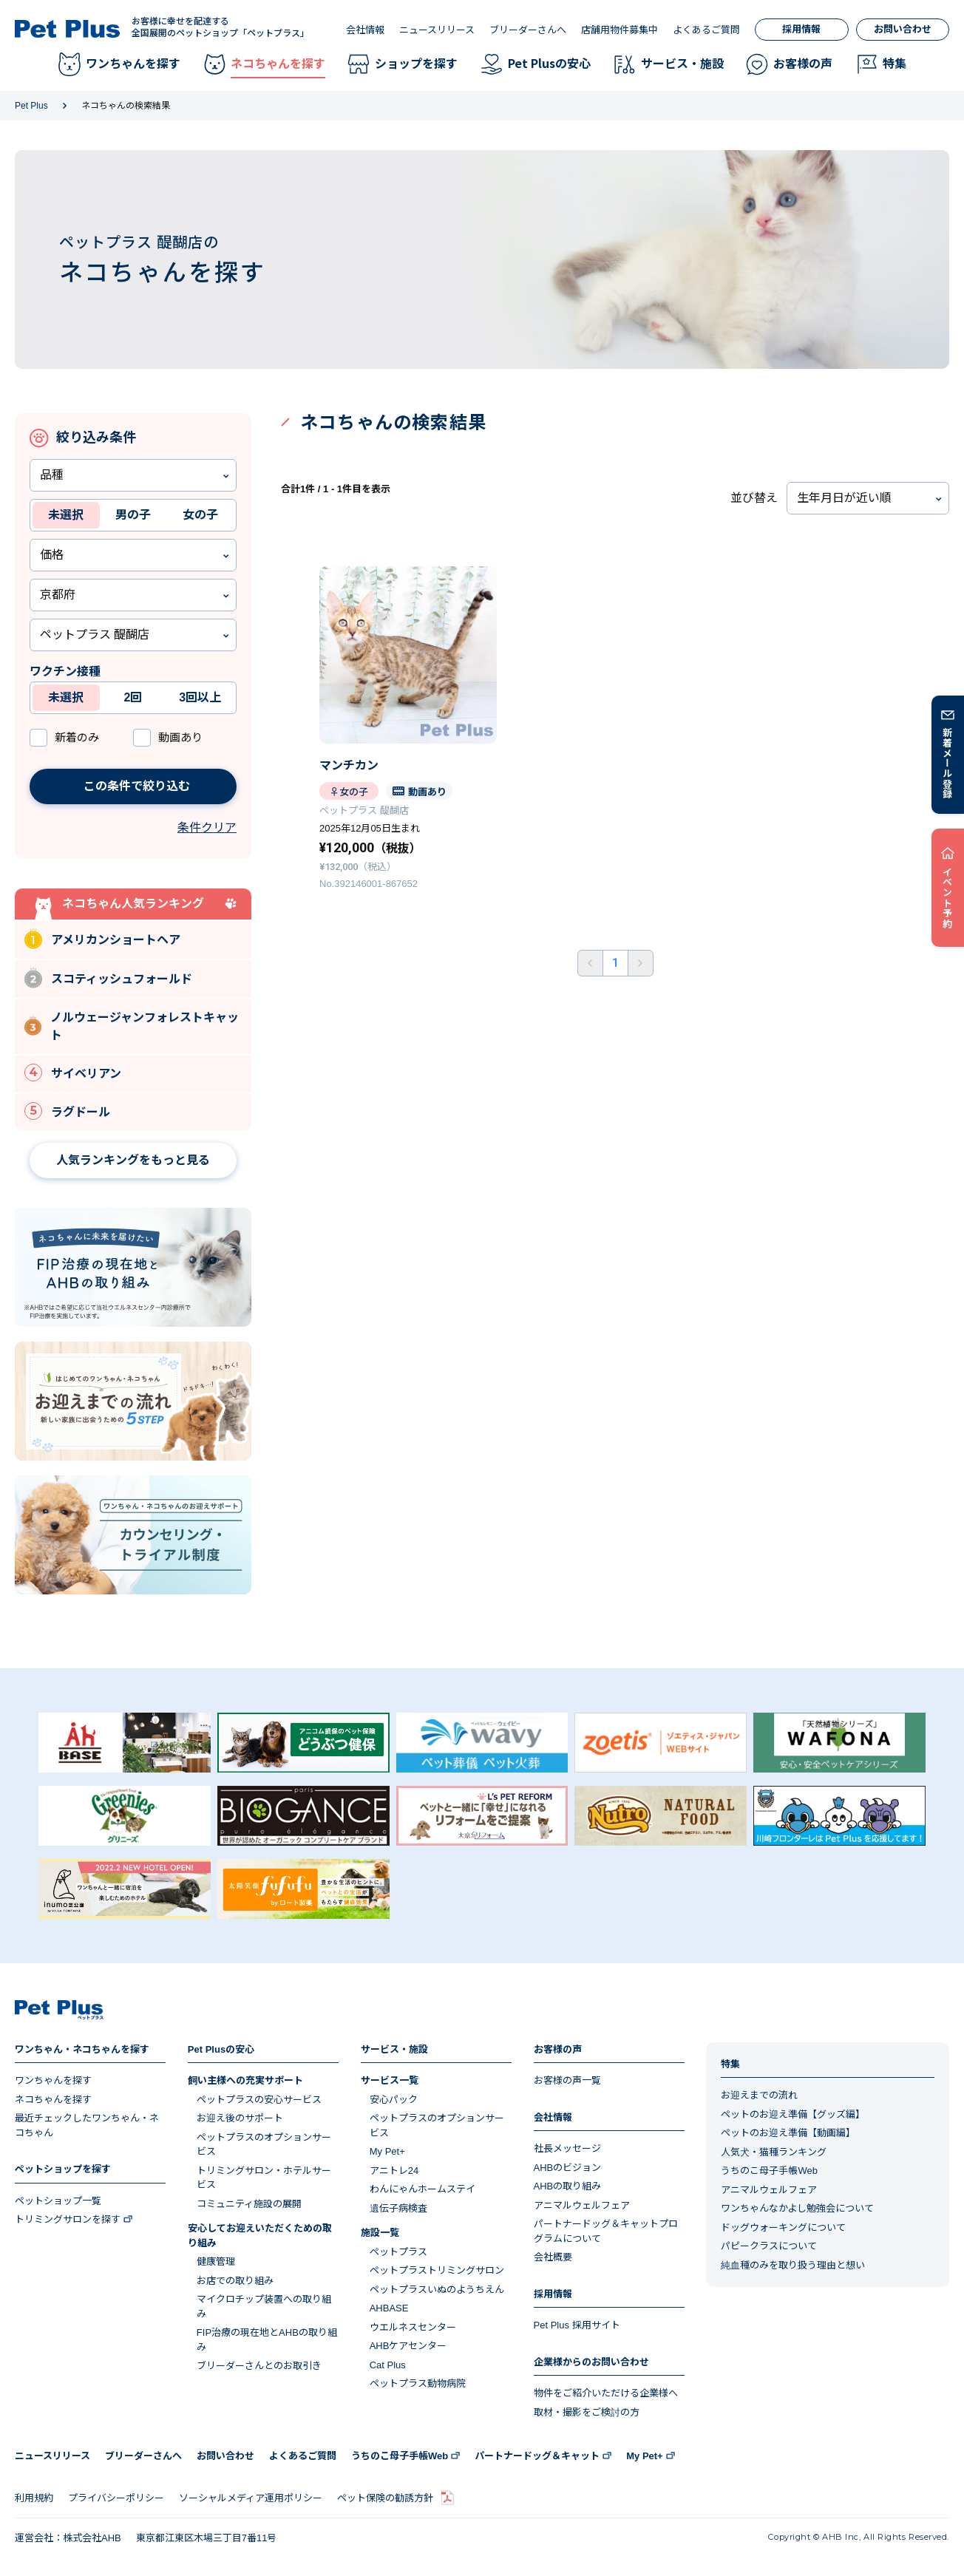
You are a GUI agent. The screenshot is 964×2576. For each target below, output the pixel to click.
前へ (590, 963)
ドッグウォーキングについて (783, 2227)
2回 (133, 697)
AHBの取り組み (568, 2186)
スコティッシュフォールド (108, 977)
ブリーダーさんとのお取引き (259, 2365)
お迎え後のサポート (240, 2118)
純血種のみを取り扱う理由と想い (793, 2265)
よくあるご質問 (706, 29)
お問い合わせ (902, 29)
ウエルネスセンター (413, 2327)
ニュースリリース (437, 29)
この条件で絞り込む (115, 786)
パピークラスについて (769, 2246)
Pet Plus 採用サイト (577, 2325)
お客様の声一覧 (567, 2080)
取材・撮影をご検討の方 (586, 2412)
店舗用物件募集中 (619, 29)
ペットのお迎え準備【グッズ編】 (793, 2114)
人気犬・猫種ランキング (773, 2152)
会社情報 (365, 29)
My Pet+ (387, 2151)
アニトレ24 (394, 2170)
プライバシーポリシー (116, 2498)
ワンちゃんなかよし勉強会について (797, 2208)
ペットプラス (398, 2251)
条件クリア (207, 827)
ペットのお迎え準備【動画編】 (788, 2132)
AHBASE (389, 2308)
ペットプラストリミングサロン (437, 2270)
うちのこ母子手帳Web (769, 2170)
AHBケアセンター (408, 2345)
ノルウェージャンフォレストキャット (131, 1026)
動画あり (180, 737)
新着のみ (77, 737)
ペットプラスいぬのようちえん (437, 2289)
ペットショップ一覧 (58, 2200)
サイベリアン (72, 1072)
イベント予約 (948, 897)
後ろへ (641, 963)
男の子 (133, 515)
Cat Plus (388, 2365)
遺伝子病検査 (398, 2208)
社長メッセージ (567, 2148)
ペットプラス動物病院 (418, 2383)
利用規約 (34, 2498)
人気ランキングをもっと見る (133, 1160)
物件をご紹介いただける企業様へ (606, 2393)
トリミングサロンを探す (67, 2219)
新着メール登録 (948, 763)
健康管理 (216, 2261)
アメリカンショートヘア (102, 938)
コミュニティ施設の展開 (249, 2203)
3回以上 (200, 697)
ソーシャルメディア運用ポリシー (250, 2498)
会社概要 (553, 2257)
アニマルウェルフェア (582, 2205)
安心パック (394, 2099)
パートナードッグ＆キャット (537, 2455)
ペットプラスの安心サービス (259, 2099)
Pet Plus (31, 106)
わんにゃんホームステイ (422, 2189)
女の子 (200, 515)
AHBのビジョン (568, 2167)
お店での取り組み (235, 2280)
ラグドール (67, 1111)
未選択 (66, 515)
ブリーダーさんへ (527, 29)
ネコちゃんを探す (53, 2099)
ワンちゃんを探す (53, 2080)
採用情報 (801, 29)
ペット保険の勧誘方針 (385, 2498)
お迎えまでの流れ (759, 2095)
